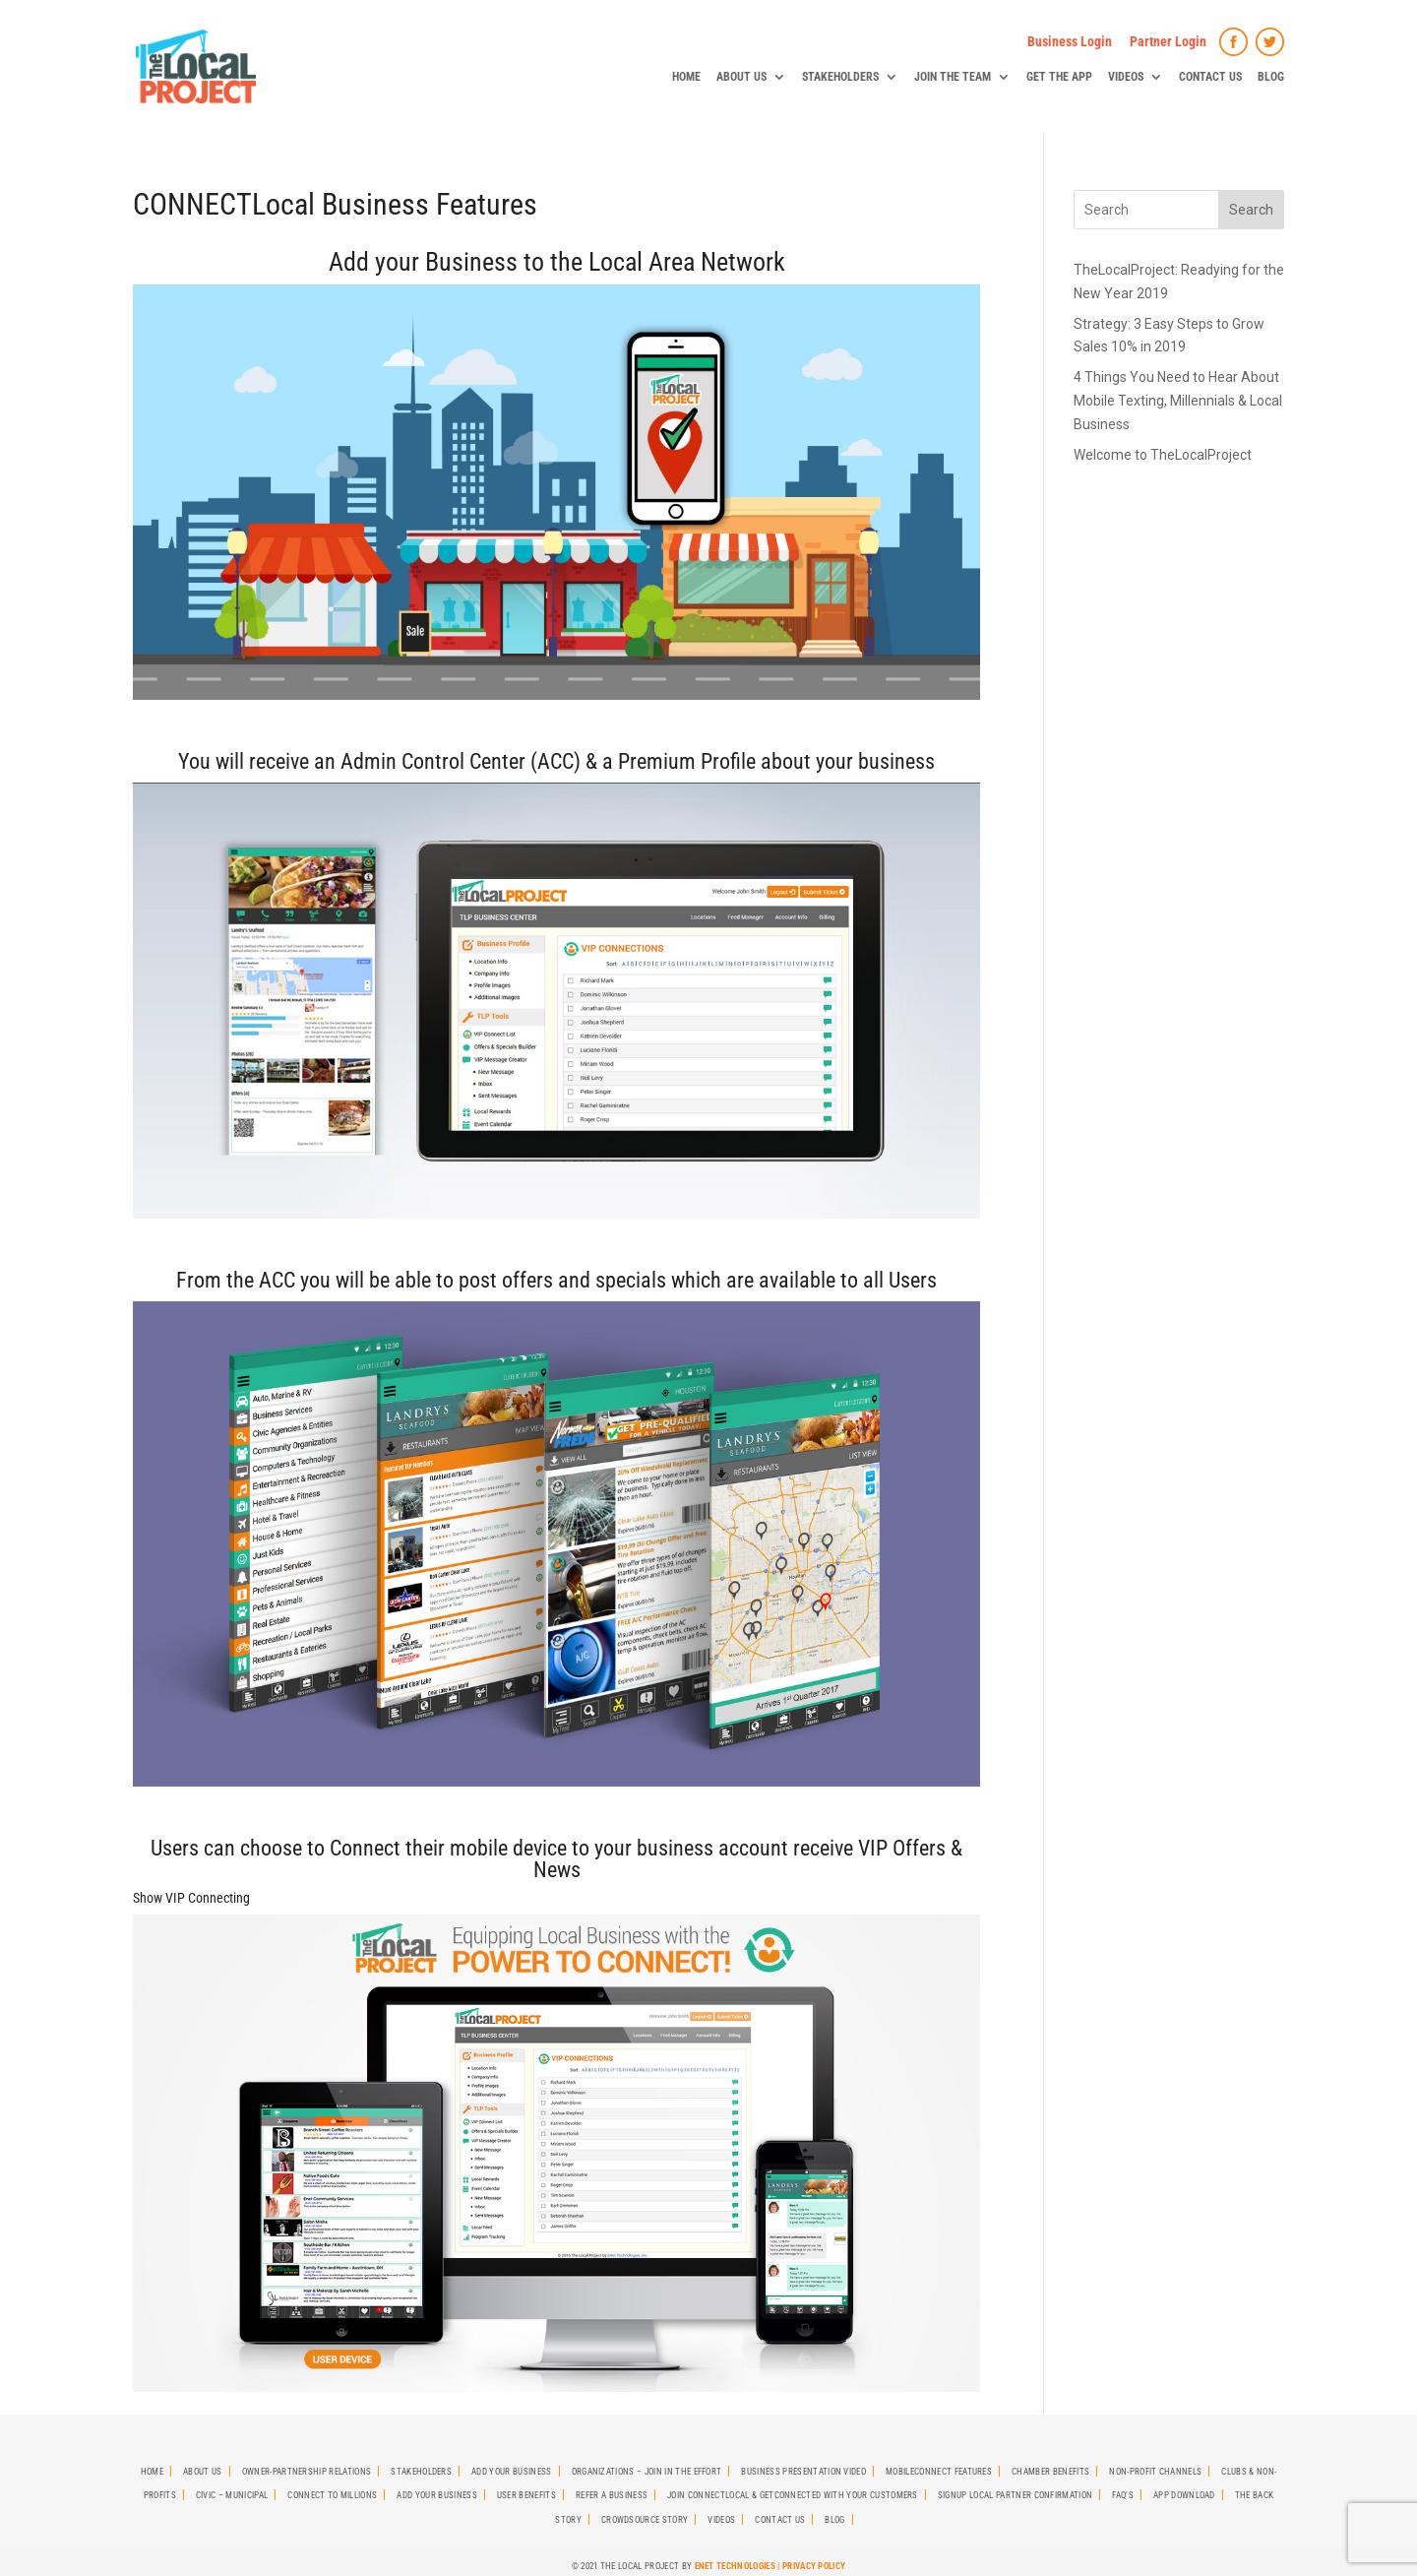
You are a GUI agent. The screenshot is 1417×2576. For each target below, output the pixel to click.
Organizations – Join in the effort (647, 2472)
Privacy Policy (813, 2566)
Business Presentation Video (803, 2472)
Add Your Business (511, 2472)
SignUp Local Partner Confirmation (1015, 2495)
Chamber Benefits (1050, 2472)
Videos (1125, 77)
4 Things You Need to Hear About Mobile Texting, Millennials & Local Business (1178, 400)
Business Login (1069, 41)
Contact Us (1210, 77)
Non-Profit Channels (1155, 2472)
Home (686, 77)
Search (1251, 210)
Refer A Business (611, 2495)
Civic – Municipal (232, 2495)
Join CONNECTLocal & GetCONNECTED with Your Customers (792, 2495)
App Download (1184, 2495)
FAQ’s (1123, 2495)
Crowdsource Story (644, 2520)
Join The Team (952, 77)
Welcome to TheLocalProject (1163, 455)
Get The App (1059, 77)
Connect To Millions (332, 2495)
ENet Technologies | (738, 2566)
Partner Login (1168, 41)
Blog (1271, 77)
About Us (741, 77)
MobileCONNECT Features (939, 2472)
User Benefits (526, 2495)
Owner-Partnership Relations (307, 2472)
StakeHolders (840, 77)
